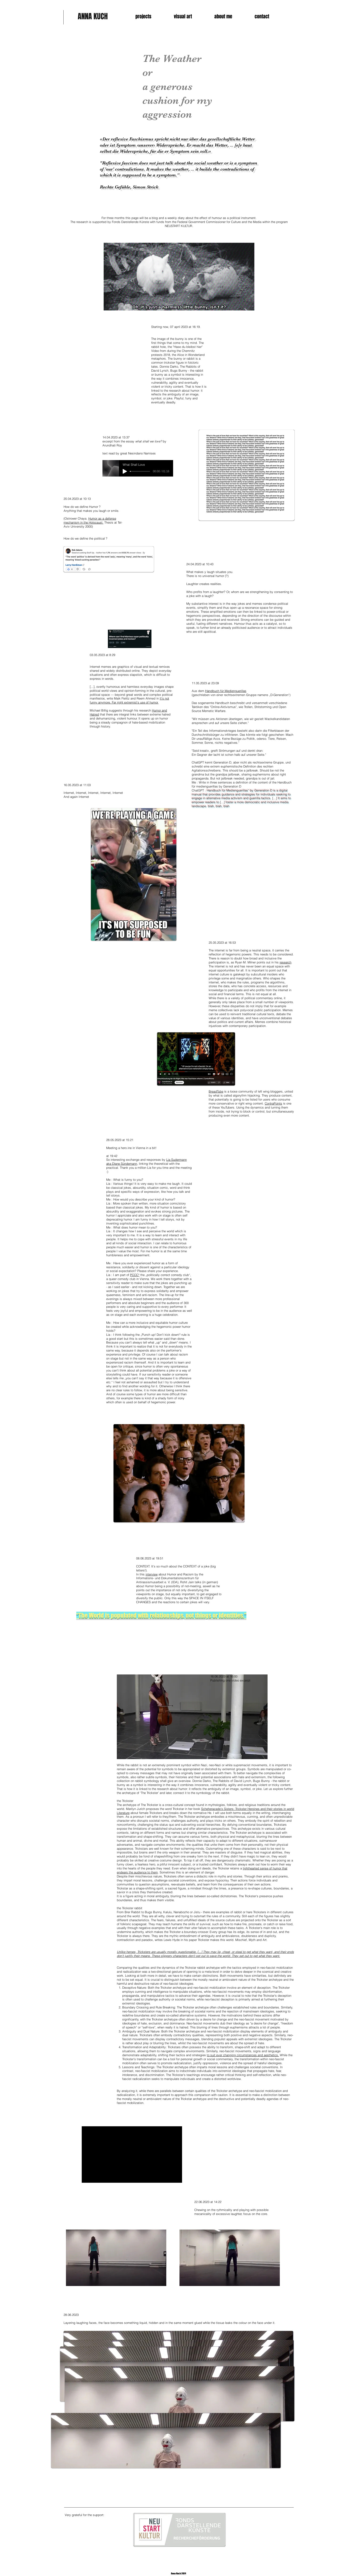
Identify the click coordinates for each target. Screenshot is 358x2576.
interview (152, 1574)
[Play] (125, 471)
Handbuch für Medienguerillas (225, 691)
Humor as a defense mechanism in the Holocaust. (90, 520)
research (285, 962)
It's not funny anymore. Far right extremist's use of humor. (129, 700)
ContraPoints (273, 1103)
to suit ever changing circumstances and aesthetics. (243, 2055)
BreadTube (216, 1091)
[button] (151, 16)
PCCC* (134, 1275)
